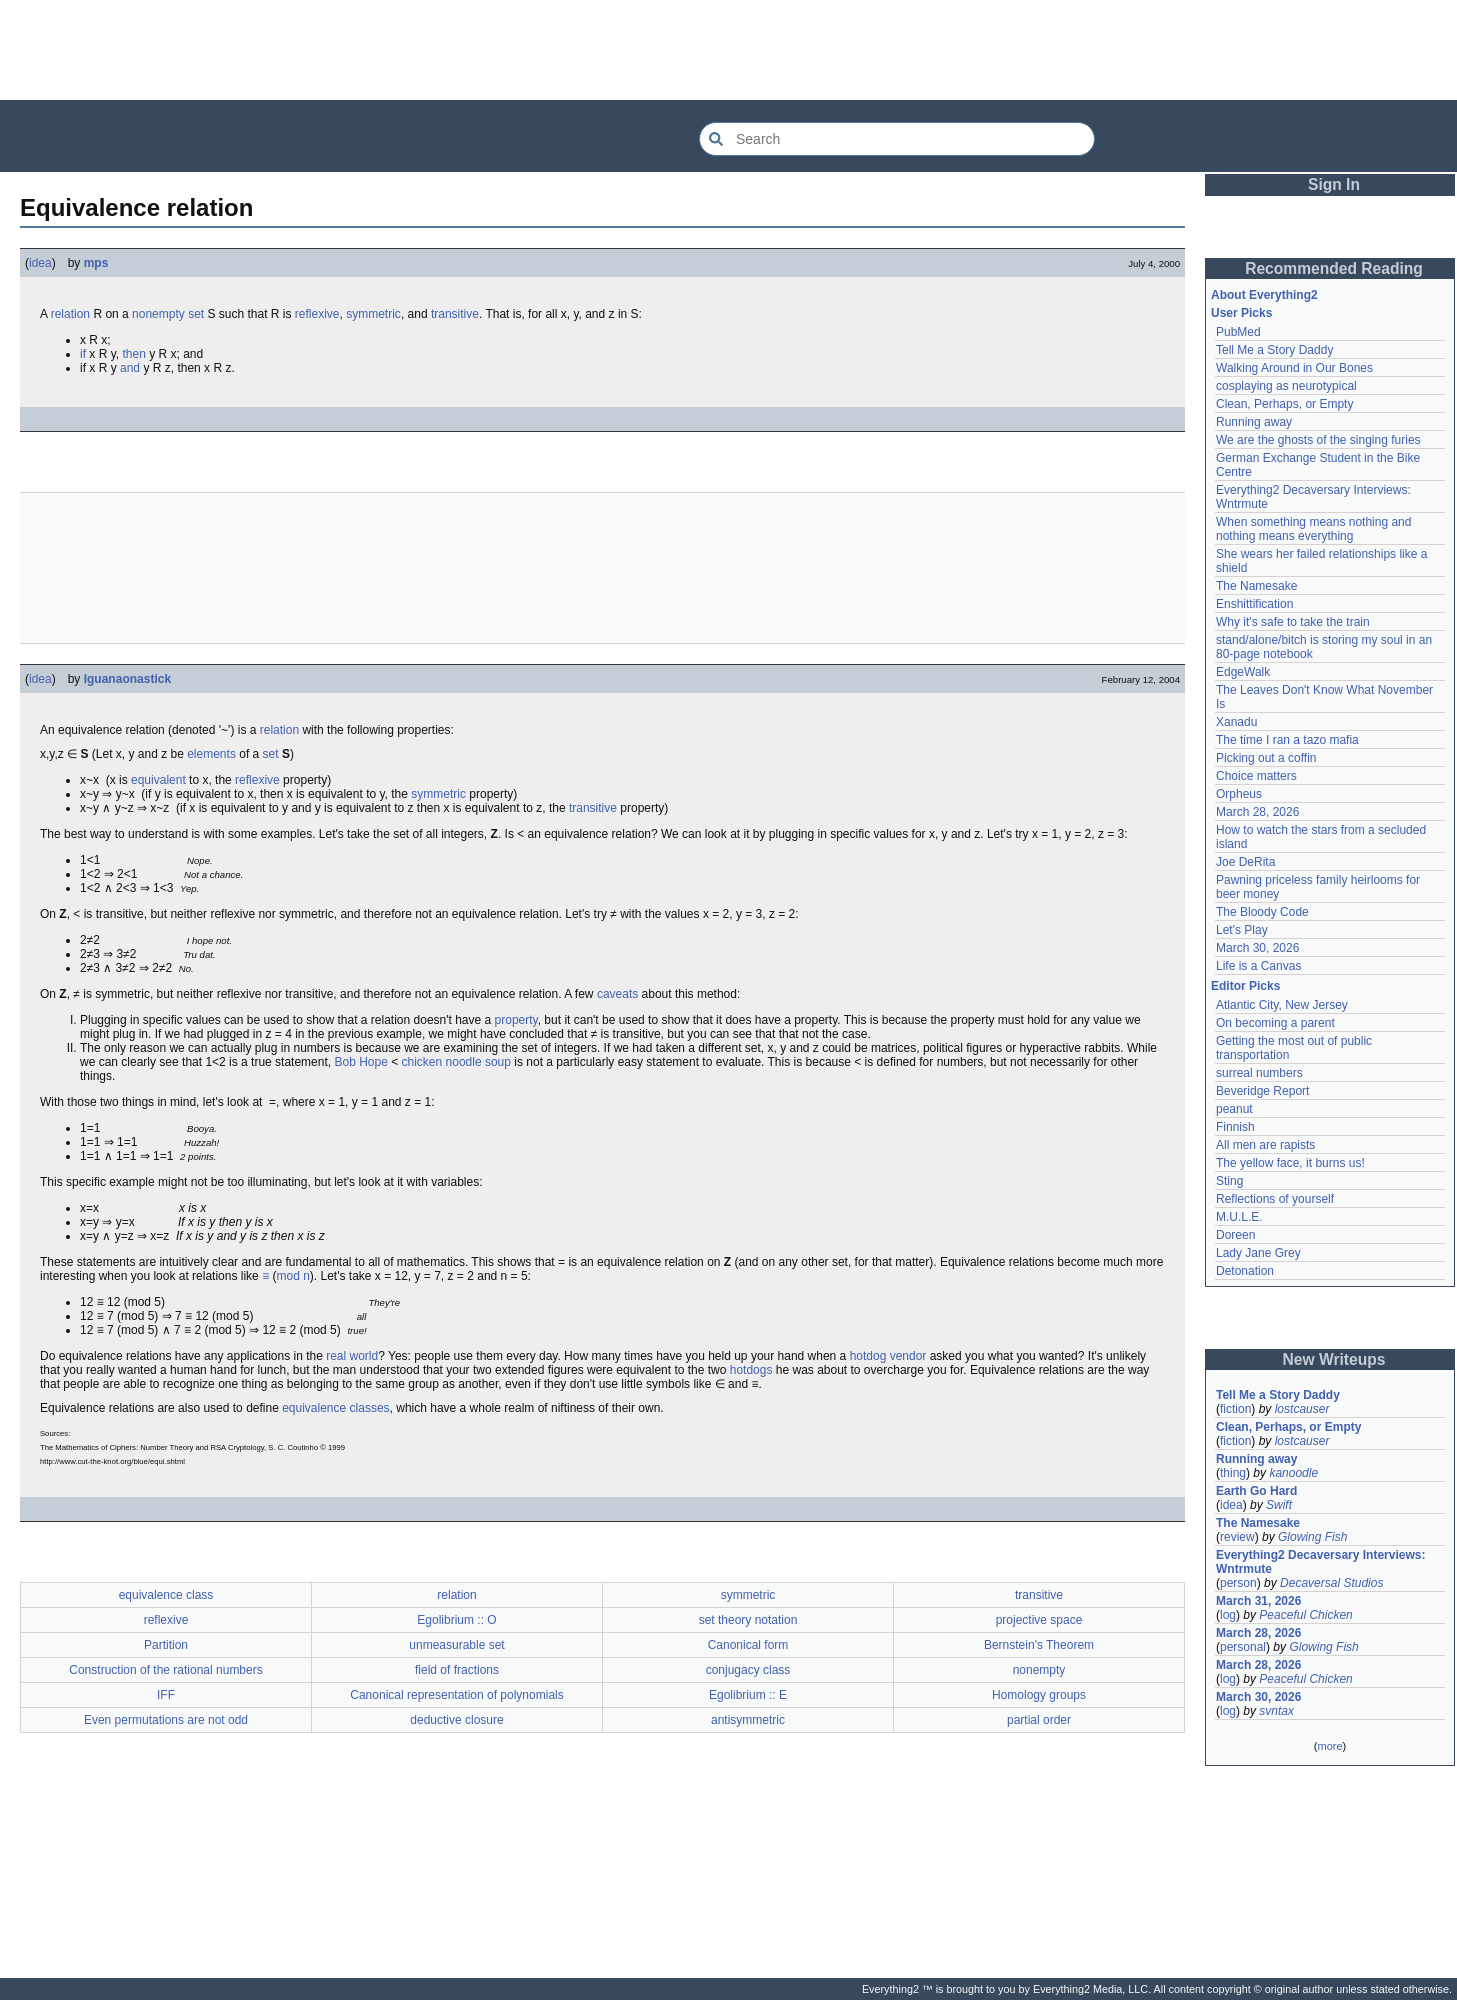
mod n (292, 1276)
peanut (1234, 1109)
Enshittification (1254, 604)
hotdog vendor (888, 1356)
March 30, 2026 (1257, 948)
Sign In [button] (1334, 184)
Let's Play (1242, 930)
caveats (617, 994)
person (1238, 1583)
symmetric (373, 314)
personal (1243, 1647)
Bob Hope (360, 1062)
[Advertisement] (729, 50)
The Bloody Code (1262, 912)
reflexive (317, 314)
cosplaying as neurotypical (1286, 386)
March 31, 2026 (1258, 1601)
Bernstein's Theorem (1039, 1645)
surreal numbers (1259, 1073)
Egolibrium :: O (456, 1620)
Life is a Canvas (1258, 966)
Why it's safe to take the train (1293, 622)
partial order (1039, 1720)
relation (70, 314)
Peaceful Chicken (1305, 1615)
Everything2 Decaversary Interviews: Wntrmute (1320, 1562)
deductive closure (456, 1720)
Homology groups (1039, 1695)
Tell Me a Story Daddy (1274, 350)
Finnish (1235, 1127)
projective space (1039, 1620)
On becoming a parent (1275, 1023)
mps (96, 263)
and (130, 368)
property (516, 1020)
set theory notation (748, 1620)
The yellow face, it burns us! (1290, 1163)
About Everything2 (1264, 295)
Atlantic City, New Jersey (1282, 1005)
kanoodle (1293, 1473)
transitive (455, 314)
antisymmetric (748, 1720)
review (1237, 1537)
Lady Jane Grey (1258, 1253)
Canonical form (748, 1645)
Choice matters (1256, 776)
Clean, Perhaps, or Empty (1284, 404)
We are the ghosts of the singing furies (1318, 440)
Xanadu (1236, 722)
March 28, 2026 (1257, 812)
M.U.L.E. (1239, 1217)
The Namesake (1256, 586)
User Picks (1241, 313)
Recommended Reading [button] (1334, 268)
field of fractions (457, 1670)
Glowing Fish (1312, 1537)
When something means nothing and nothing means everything (1313, 529)
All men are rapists (1265, 1145)
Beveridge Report (1262, 1091)
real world (352, 1356)
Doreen (1235, 1235)
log (1228, 1615)
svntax (1276, 1711)
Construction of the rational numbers (165, 1670)
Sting (1229, 1181)
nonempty (158, 314)
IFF (166, 1695)
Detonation (1245, 1271)
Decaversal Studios (1331, 1583)
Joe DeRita (1245, 862)
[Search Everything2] (897, 139)
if (83, 354)
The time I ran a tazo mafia (1287, 740)
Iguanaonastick (127, 679)
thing (1233, 1473)
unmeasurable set (456, 1645)
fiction (1235, 1409)
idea (40, 263)
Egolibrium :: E (748, 1695)
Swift (1279, 1505)
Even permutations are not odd (166, 1720)
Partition (166, 1645)
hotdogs (751, 1370)
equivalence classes (335, 1408)
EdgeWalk (1243, 672)
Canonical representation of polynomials (456, 1695)
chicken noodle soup (456, 1062)
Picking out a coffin (1266, 758)
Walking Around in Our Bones (1294, 368)
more (1329, 1746)
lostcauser (1302, 1409)
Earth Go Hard (1256, 1491)
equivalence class (166, 1595)
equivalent (158, 780)
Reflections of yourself (1275, 1199)
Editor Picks (1245, 986)
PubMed (1238, 332)
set (196, 314)
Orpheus (1239, 794)
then (133, 354)
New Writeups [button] (1334, 1359)
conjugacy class (748, 1670)
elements (211, 754)
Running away (1254, 422)
